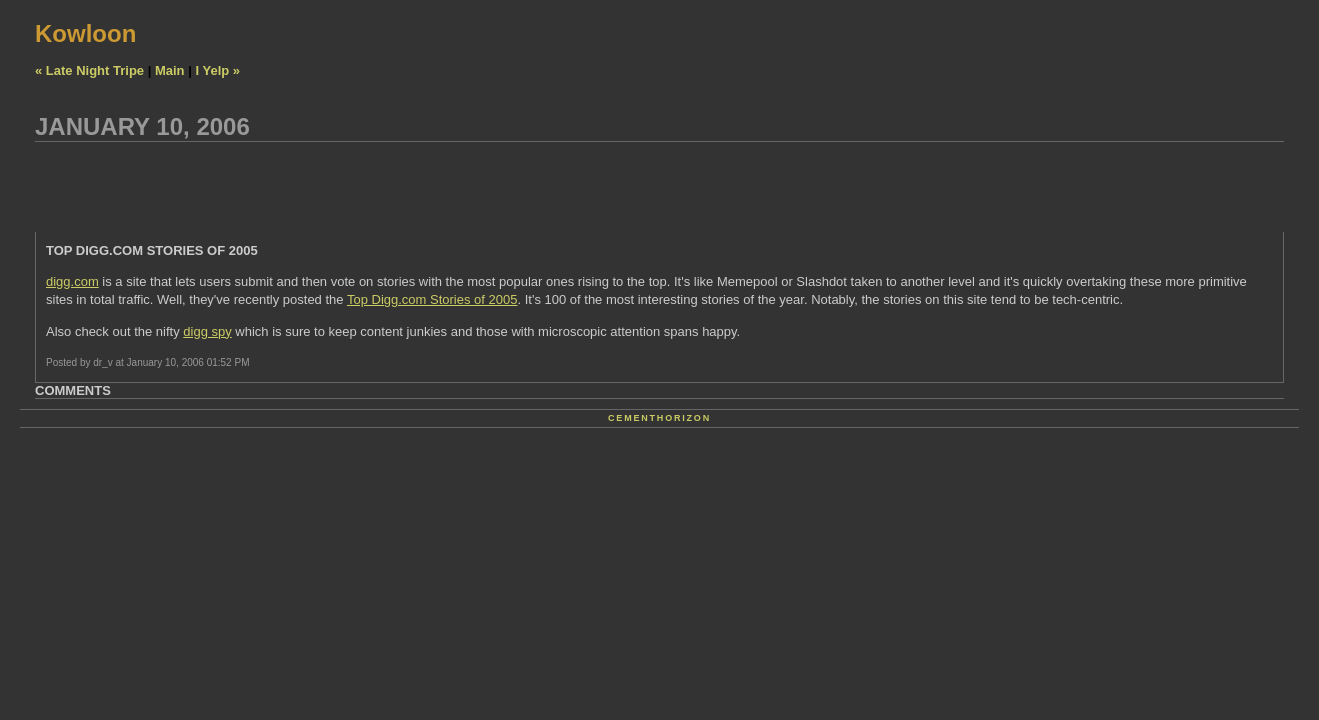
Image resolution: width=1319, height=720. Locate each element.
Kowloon (85, 33)
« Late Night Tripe (89, 70)
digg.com (72, 281)
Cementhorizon (659, 418)
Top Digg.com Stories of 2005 (432, 299)
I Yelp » (217, 70)
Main (170, 70)
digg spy (207, 331)
